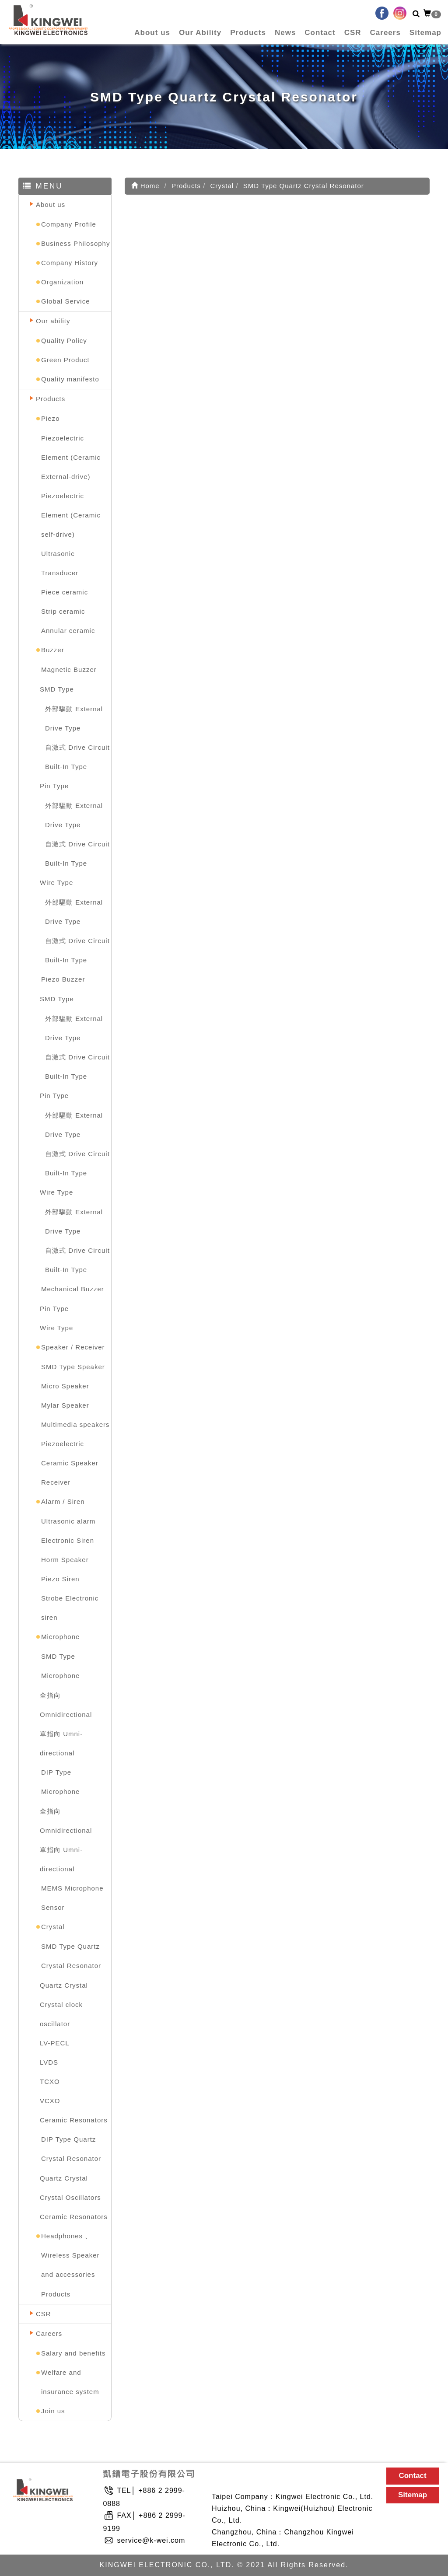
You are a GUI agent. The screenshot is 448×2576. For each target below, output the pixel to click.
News (285, 32)
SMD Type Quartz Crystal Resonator (71, 1956)
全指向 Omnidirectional (66, 1705)
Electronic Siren (67, 1540)
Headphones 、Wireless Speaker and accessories (70, 2255)
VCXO (50, 2100)
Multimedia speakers (75, 1424)
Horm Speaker (65, 1559)
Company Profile (68, 224)
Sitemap (425, 32)
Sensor (53, 1907)
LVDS (49, 2062)
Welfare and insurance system (70, 2382)
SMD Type (57, 689)
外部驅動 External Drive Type (74, 718)
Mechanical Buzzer (72, 1289)
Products (248, 32)
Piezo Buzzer (63, 979)
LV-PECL (55, 2043)
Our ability (53, 321)
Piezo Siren (60, 1579)
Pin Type (54, 786)
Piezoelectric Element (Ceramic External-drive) (71, 457)
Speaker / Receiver (73, 1347)
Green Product (65, 360)
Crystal (53, 1926)
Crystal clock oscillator (61, 2014)
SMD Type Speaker (73, 1366)
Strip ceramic (63, 611)
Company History (69, 262)
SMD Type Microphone (60, 1666)
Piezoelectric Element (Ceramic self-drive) (71, 515)
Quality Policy (64, 340)
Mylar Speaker (65, 1405)
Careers (385, 32)
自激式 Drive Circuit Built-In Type (77, 757)
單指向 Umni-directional (61, 1743)
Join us (53, 2411)
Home (145, 185)
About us (152, 32)
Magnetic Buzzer (69, 669)
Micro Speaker (65, 1386)
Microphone (60, 1636)
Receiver (55, 1482)
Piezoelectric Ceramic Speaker (69, 1453)
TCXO (50, 2081)
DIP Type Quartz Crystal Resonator (71, 2149)
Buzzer (52, 650)
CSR (352, 32)
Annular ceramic (68, 630)
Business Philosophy (75, 243)
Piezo (50, 418)
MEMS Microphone (72, 1888)
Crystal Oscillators (70, 2197)
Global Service (65, 301)
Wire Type (56, 882)
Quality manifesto (70, 379)
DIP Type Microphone (60, 1782)
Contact (319, 32)
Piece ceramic (64, 592)
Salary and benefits (73, 2353)
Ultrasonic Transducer (59, 563)
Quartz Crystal (64, 1985)
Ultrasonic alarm (68, 1521)
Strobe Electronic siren (69, 1607)
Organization (62, 282)
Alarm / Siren (63, 1501)
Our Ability (200, 32)
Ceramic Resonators (74, 2120)
